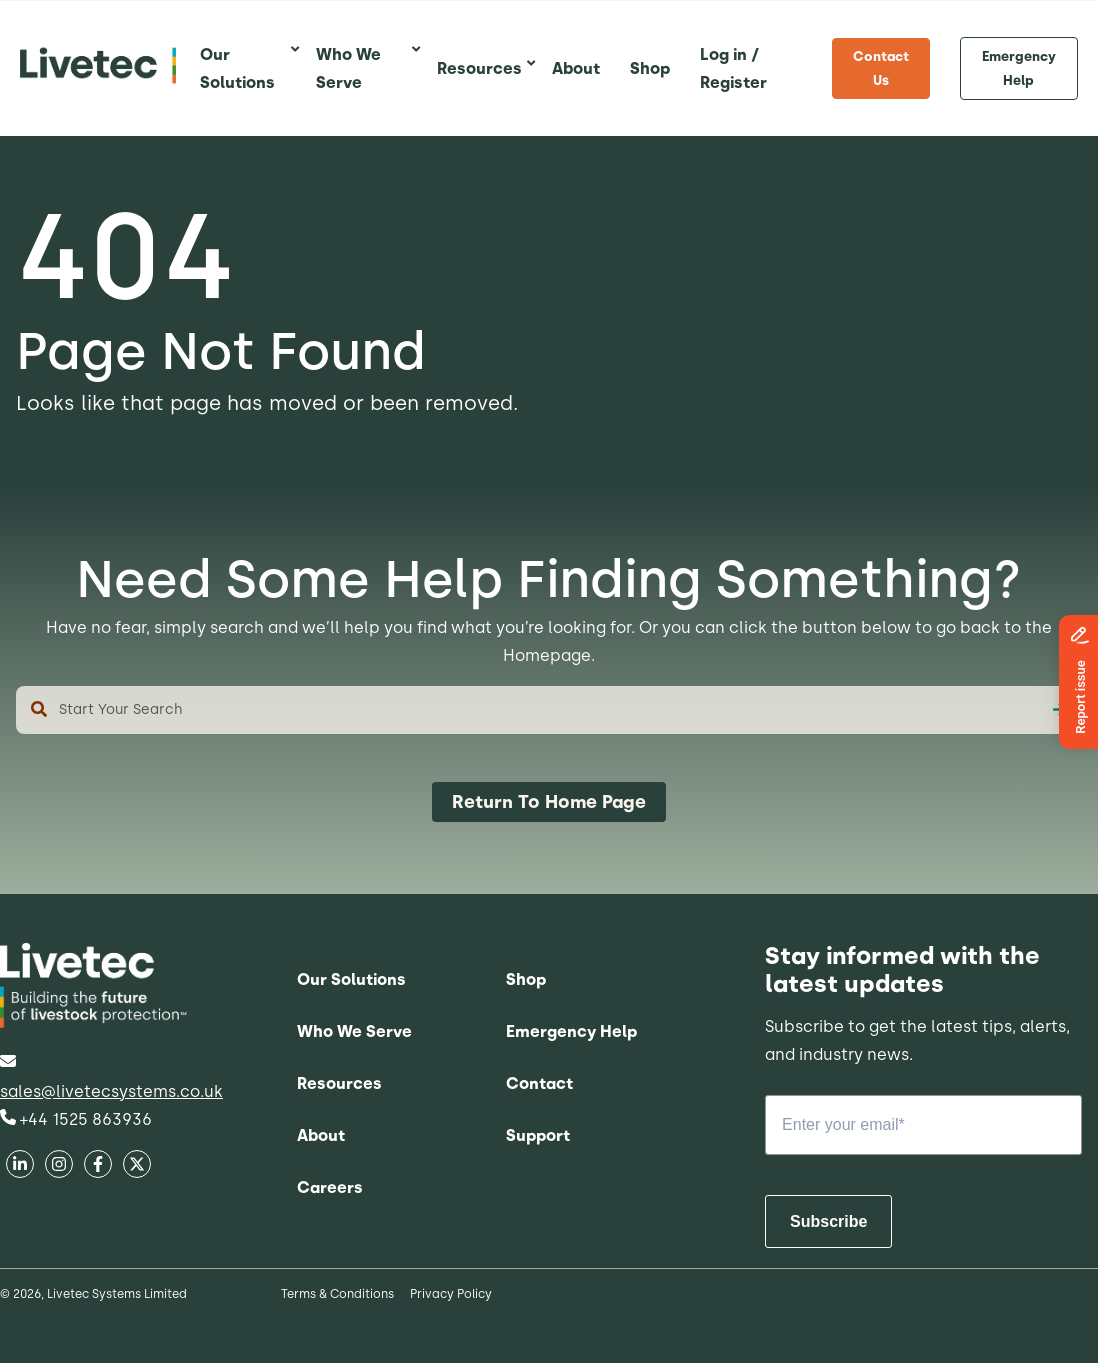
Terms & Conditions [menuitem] (337, 1294)
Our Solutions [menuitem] (351, 979)
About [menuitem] (321, 1135)
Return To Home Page (549, 802)
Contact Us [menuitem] (881, 67)
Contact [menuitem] (539, 1083)
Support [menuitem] (538, 1135)
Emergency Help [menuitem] (1019, 67)
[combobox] (549, 710)
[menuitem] (243, 69)
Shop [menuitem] (526, 979)
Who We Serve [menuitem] (354, 1031)
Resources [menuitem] (339, 1083)
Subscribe (828, 1221)
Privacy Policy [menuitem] (451, 1294)
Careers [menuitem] (330, 1187)
